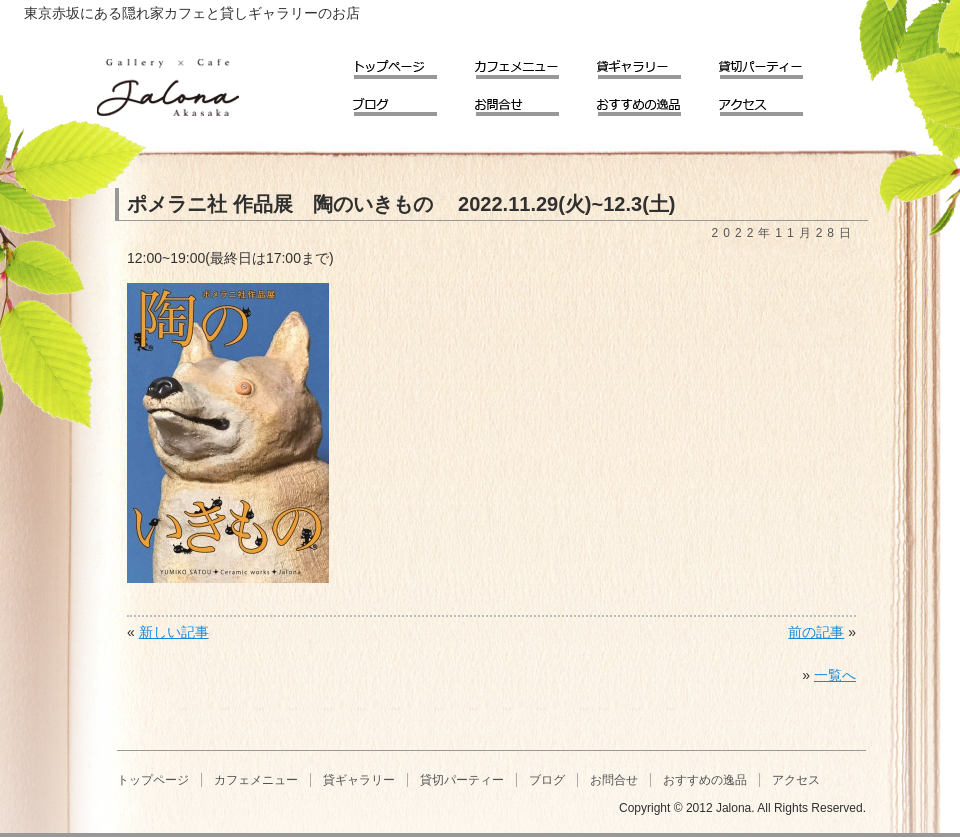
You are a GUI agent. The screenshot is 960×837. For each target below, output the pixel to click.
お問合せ (531, 100)
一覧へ (835, 675)
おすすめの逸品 (653, 100)
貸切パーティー (775, 63)
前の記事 (816, 632)
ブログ (409, 100)
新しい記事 (174, 632)
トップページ (409, 63)
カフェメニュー (531, 63)
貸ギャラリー (653, 63)
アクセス (775, 100)
